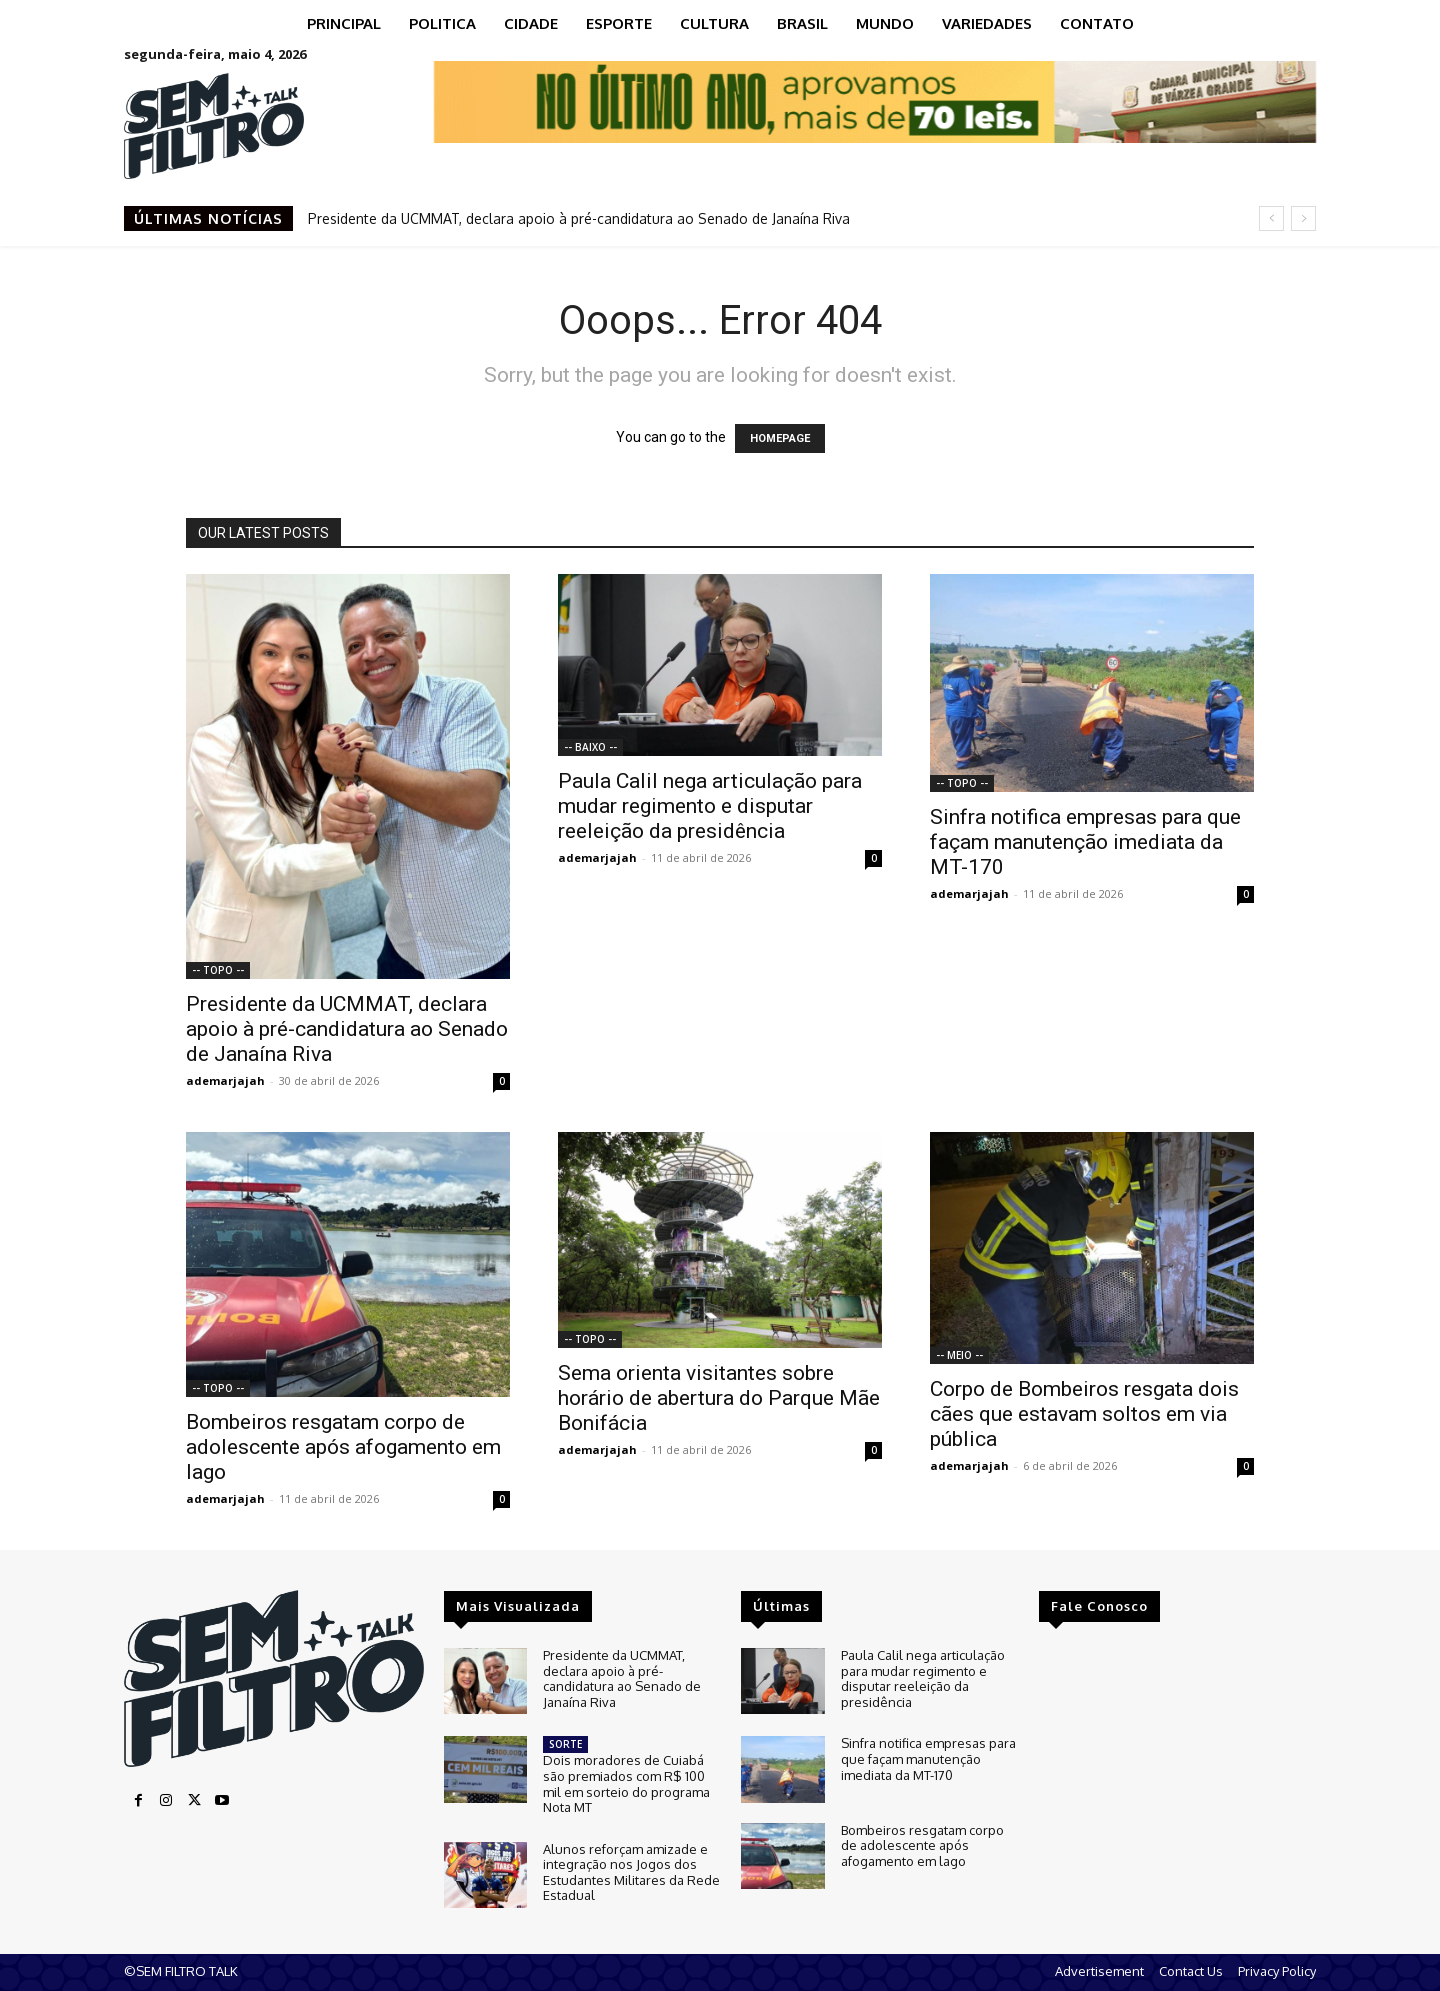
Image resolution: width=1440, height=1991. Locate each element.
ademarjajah (225, 1080)
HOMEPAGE (780, 438)
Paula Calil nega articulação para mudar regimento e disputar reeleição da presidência (710, 806)
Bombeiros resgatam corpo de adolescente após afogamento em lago (343, 1447)
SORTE (565, 1744)
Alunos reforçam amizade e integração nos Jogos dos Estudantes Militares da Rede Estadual (631, 1872)
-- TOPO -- (218, 970)
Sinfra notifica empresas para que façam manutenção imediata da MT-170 (1085, 842)
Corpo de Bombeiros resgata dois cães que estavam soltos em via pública (1084, 1414)
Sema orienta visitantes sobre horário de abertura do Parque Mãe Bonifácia (719, 1398)
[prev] (1271, 218)
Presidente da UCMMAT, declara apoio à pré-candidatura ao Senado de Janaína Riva (579, 218)
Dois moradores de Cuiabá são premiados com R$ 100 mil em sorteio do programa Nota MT (626, 1783)
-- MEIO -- (959, 1355)
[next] (1303, 218)
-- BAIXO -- (590, 747)
